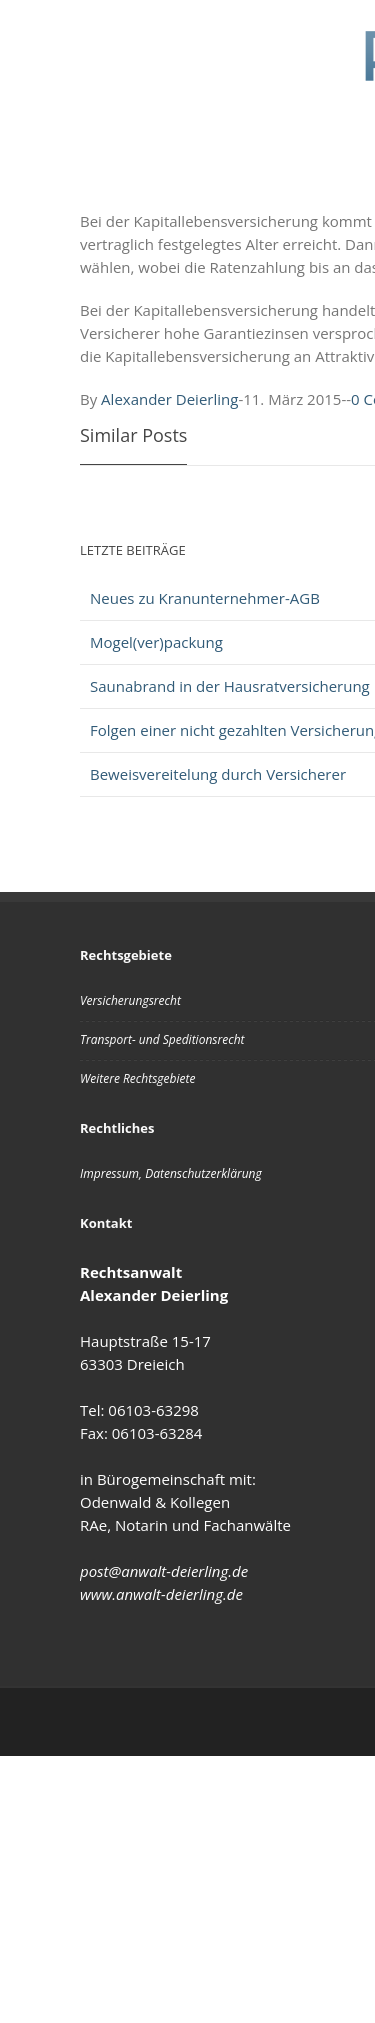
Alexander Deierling (169, 399)
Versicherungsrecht (130, 1000)
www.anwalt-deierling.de (161, 1594)
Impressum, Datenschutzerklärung (171, 1173)
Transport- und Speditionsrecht (162, 1039)
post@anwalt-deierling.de (164, 1571)
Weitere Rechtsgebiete (137, 1078)
